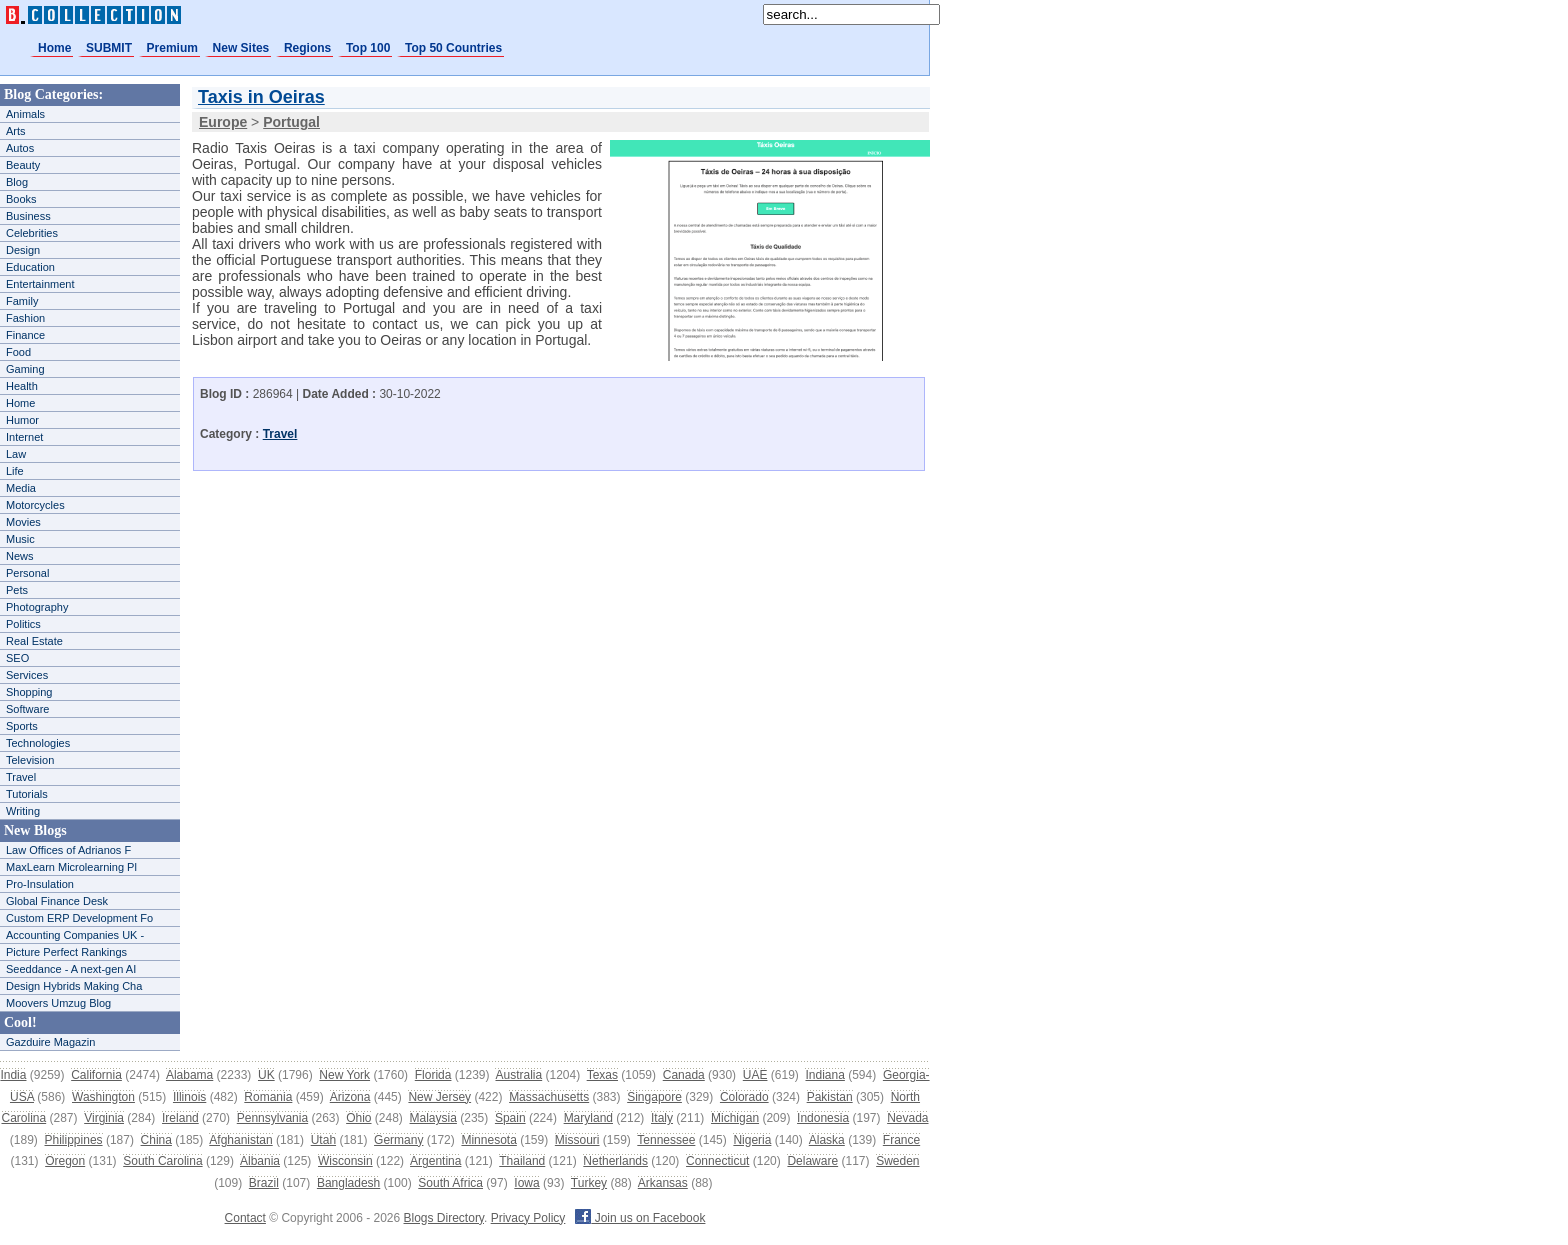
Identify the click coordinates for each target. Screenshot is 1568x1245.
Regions (307, 48)
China (156, 1140)
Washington (103, 1097)
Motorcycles (35, 505)
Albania (260, 1161)
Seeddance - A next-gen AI (71, 969)
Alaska (827, 1140)
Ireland (180, 1118)
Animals (25, 114)
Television (30, 760)
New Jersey (439, 1097)
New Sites (241, 48)
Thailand (522, 1161)
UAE (755, 1075)
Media (21, 488)
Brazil (264, 1183)
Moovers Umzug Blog (58, 1003)
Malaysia (433, 1118)
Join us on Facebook (640, 1218)
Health (22, 386)
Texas (602, 1075)
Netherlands (615, 1161)
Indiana (824, 1075)
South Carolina (162, 1161)
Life (15, 471)
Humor (22, 420)
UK (266, 1075)
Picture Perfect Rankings (66, 952)
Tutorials (27, 794)
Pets (17, 590)
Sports (22, 726)
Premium (172, 48)
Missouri (577, 1140)
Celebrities (32, 233)
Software (27, 709)
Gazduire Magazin (50, 1042)
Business (28, 216)
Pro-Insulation (40, 884)
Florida (433, 1075)
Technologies (38, 743)
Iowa (526, 1183)
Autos (20, 148)
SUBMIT (109, 48)
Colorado (744, 1097)
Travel (21, 777)
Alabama (189, 1075)
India (13, 1075)
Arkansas (663, 1183)
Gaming (25, 369)
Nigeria (752, 1140)
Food (18, 352)
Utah (323, 1140)
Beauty (23, 165)
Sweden (897, 1161)
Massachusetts (549, 1097)
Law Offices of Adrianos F (68, 850)
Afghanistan (240, 1140)
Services (27, 675)
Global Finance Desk (57, 901)
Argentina (435, 1161)
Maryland (588, 1118)
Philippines (74, 1140)
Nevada (907, 1118)
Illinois (189, 1097)
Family (22, 301)
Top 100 (368, 48)
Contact (245, 1218)
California (96, 1075)
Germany (398, 1140)
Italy (662, 1118)
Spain (510, 1118)
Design (23, 250)
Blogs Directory (444, 1218)
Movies (23, 522)
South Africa (450, 1183)
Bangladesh (348, 1183)
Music (20, 539)
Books (21, 199)
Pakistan (830, 1097)
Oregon (65, 1161)
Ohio (358, 1118)
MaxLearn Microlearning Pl (71, 867)
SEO (17, 658)
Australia (518, 1075)
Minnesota (488, 1140)
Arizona (350, 1097)
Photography (37, 607)
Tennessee (666, 1140)
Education (30, 267)
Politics (23, 624)
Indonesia (823, 1118)
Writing (23, 811)
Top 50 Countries (453, 48)
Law (16, 454)
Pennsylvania (272, 1118)
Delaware (812, 1161)
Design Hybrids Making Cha (74, 986)
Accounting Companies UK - (75, 935)
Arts (16, 131)
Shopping (29, 692)
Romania (268, 1097)
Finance (25, 335)
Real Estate (34, 641)
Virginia (104, 1118)
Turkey (589, 1183)
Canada (684, 1075)
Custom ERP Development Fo (79, 918)
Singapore (654, 1097)
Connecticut (717, 1161)
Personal (27, 573)
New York (344, 1075)
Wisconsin (345, 1161)
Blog (17, 182)
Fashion (25, 318)
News (20, 556)
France (901, 1140)
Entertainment (40, 284)
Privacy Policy (528, 1218)
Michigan (735, 1118)
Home (54, 48)
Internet (24, 437)
